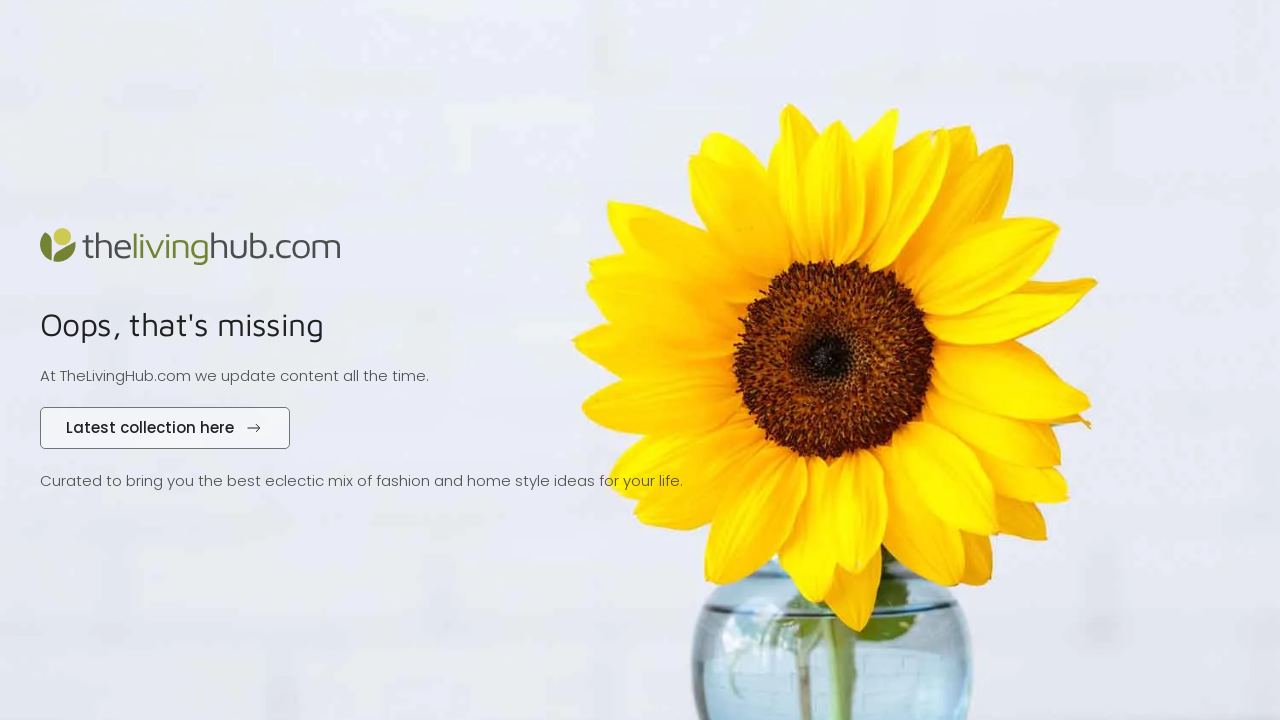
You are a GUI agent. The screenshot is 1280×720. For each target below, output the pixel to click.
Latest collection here (165, 427)
